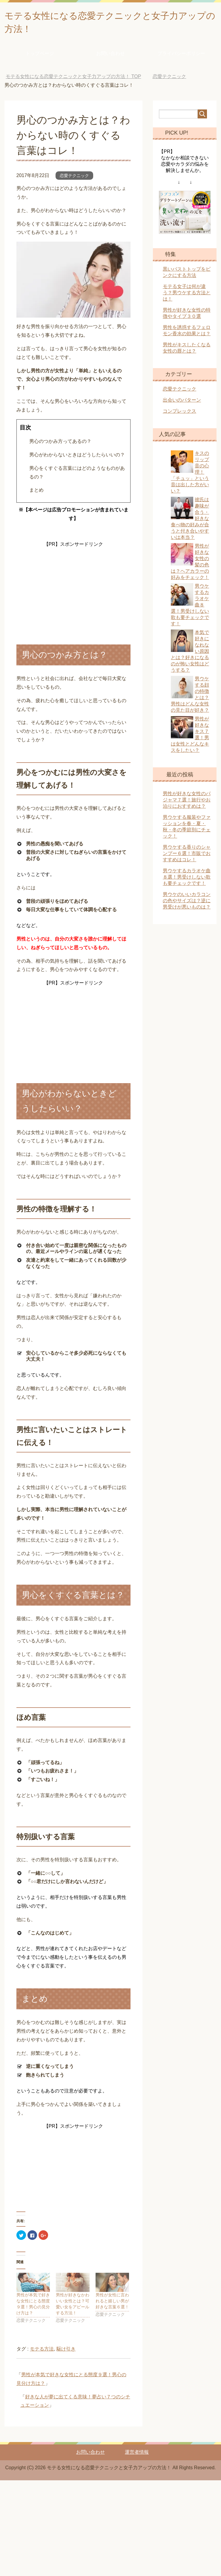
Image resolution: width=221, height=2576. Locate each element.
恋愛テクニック (74, 178)
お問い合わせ (110, 56)
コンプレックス (179, 414)
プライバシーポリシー (181, 56)
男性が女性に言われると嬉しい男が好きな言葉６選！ (112, 2303)
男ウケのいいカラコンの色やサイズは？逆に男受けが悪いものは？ (187, 903)
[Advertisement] (73, 589)
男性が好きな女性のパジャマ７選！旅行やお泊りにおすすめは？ (187, 803)
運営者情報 (137, 2455)
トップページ (39, 56)
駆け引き (66, 2351)
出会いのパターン (182, 403)
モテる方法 (42, 2351)
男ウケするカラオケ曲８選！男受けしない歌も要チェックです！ (187, 880)
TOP (73, 79)
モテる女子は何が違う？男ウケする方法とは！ (187, 295)
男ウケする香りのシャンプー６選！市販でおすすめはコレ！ (187, 856)
